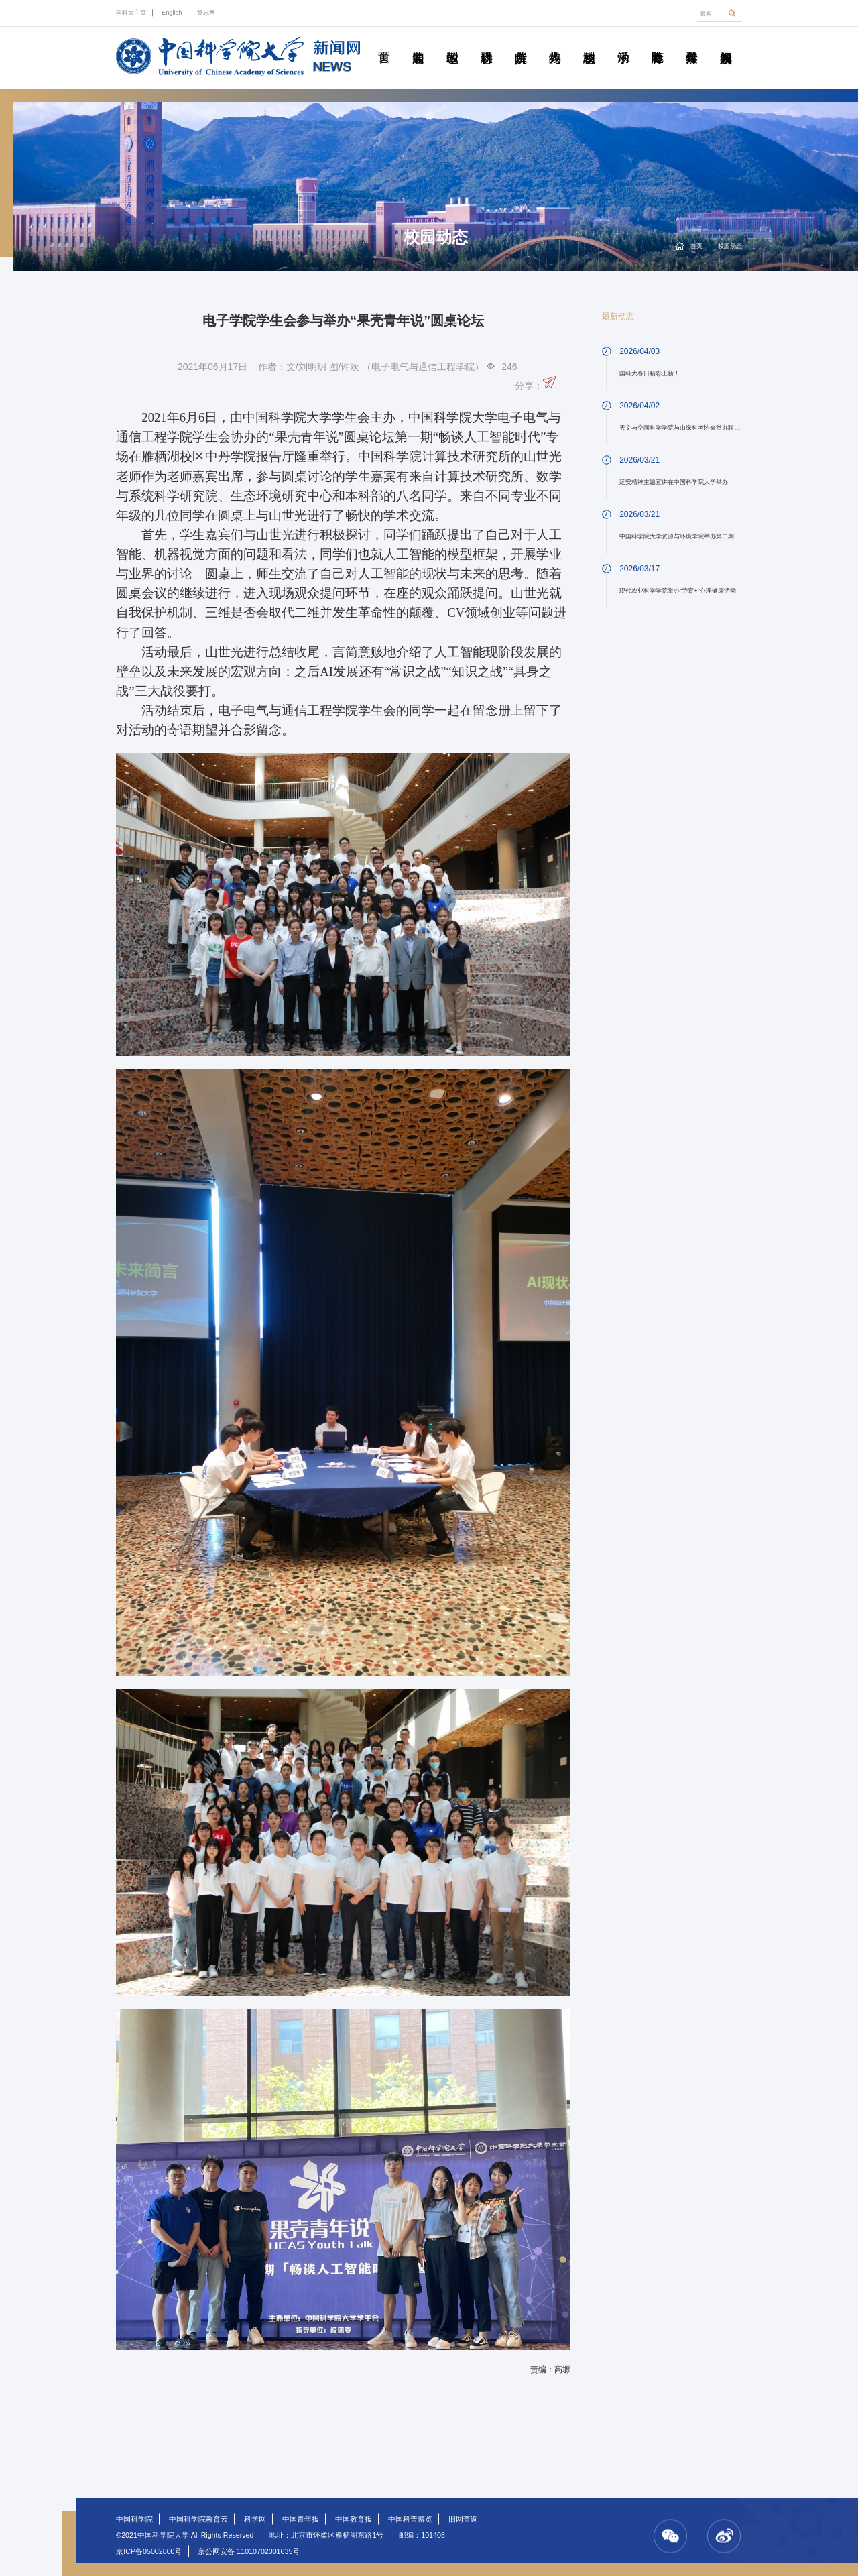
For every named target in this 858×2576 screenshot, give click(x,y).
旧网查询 (463, 2519)
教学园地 (452, 42)
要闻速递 (418, 42)
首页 (384, 42)
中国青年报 (300, 2519)
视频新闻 (726, 42)
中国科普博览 (410, 2519)
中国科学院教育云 (198, 2519)
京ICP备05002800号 (149, 2551)
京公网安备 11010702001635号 (249, 2551)
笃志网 (206, 12)
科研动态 (487, 42)
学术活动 (623, 42)
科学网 (255, 2519)
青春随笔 (657, 42)
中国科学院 (134, 2519)
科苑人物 (555, 42)
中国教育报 (353, 2519)
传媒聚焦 (692, 42)
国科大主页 (131, 12)
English (172, 12)
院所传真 (521, 42)
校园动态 (589, 42)
